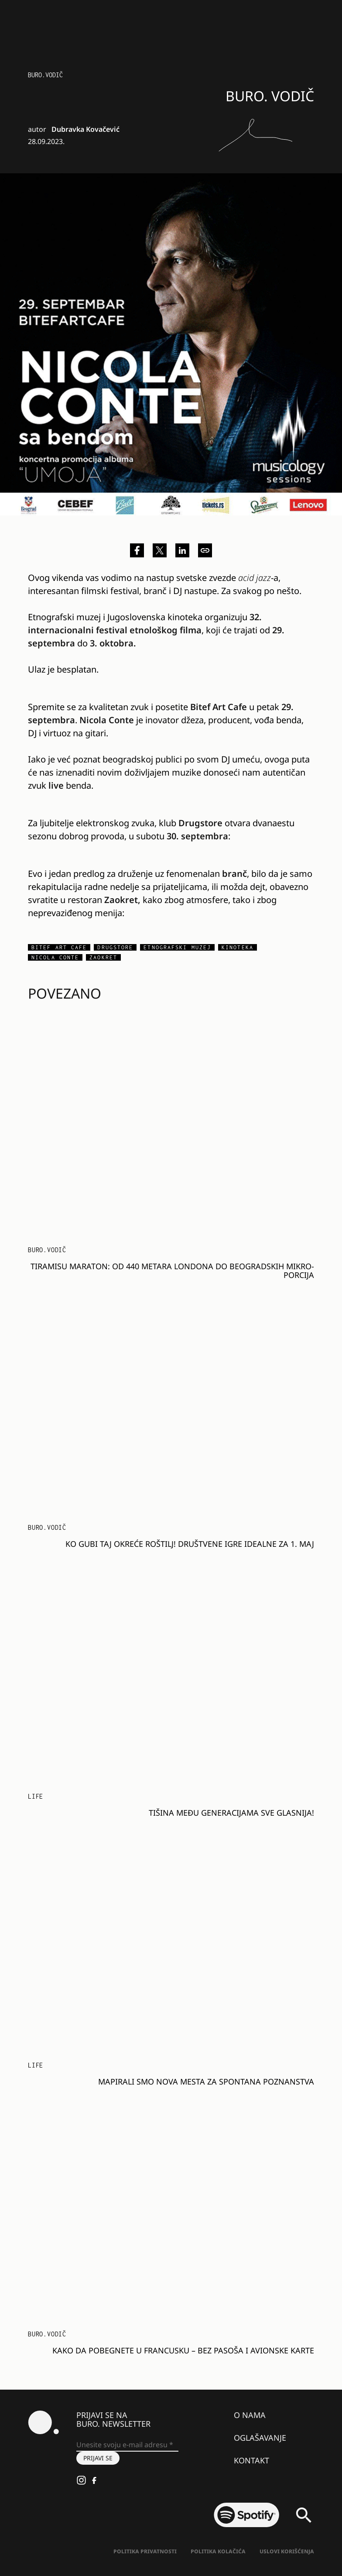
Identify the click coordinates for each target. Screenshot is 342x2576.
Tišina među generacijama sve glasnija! (231, 1812)
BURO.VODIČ (45, 75)
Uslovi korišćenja (287, 2551)
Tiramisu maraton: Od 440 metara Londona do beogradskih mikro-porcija (172, 1270)
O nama (250, 2415)
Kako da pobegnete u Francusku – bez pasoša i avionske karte (183, 2350)
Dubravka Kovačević (85, 129)
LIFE (35, 1796)
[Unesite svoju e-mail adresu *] (127, 2445)
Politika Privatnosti (145, 2551)
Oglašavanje (260, 2437)
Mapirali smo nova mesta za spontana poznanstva (206, 2081)
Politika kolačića (218, 2551)
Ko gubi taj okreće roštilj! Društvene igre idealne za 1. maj (189, 1544)
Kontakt (251, 2460)
